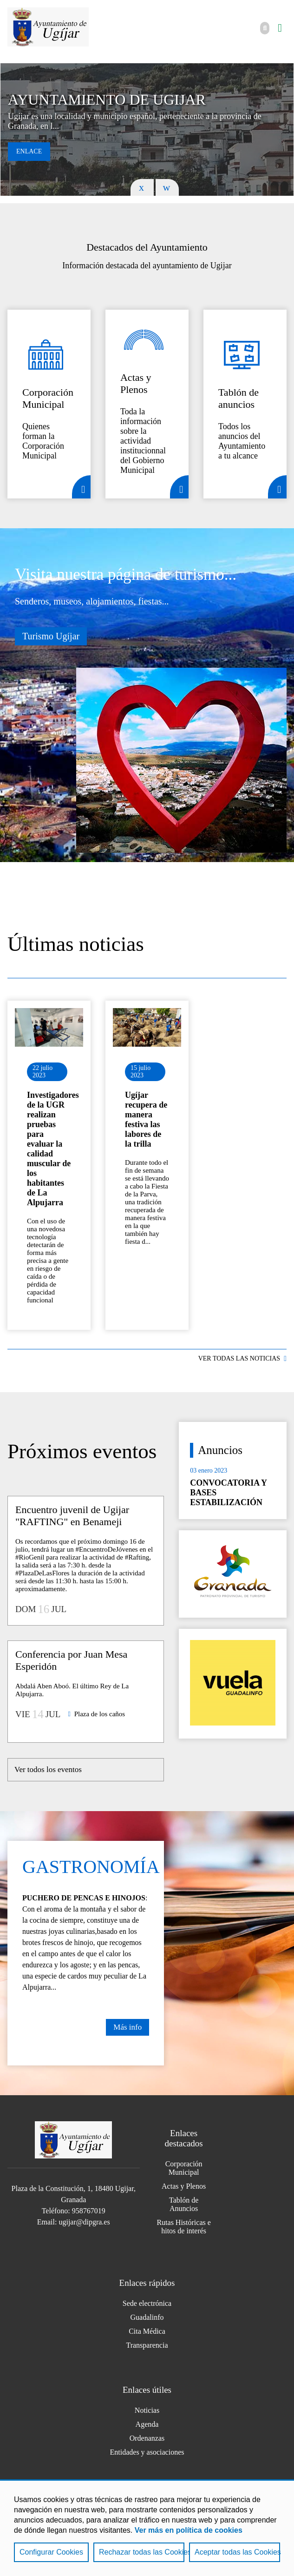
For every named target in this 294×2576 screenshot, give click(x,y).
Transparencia (147, 2345)
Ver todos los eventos (48, 1769)
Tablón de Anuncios (183, 2204)
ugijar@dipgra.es (84, 2222)
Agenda (147, 2424)
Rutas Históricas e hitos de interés (183, 2226)
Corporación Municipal (184, 2168)
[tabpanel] (147, 129)
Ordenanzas (147, 2438)
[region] (147, 2527)
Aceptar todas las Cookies (237, 2552)
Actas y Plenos (184, 2186)
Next (167, 187)
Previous (142, 187)
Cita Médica (147, 2331)
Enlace (29, 151)
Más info (127, 2027)
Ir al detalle (49, 1027)
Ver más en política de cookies (188, 2530)
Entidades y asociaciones (147, 2452)
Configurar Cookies (51, 2552)
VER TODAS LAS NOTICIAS (239, 1358)
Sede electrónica (147, 2303)
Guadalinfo (147, 2317)
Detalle (81, 486)
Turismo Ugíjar (50, 636)
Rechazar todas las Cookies (141, 2552)
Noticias (147, 2410)
